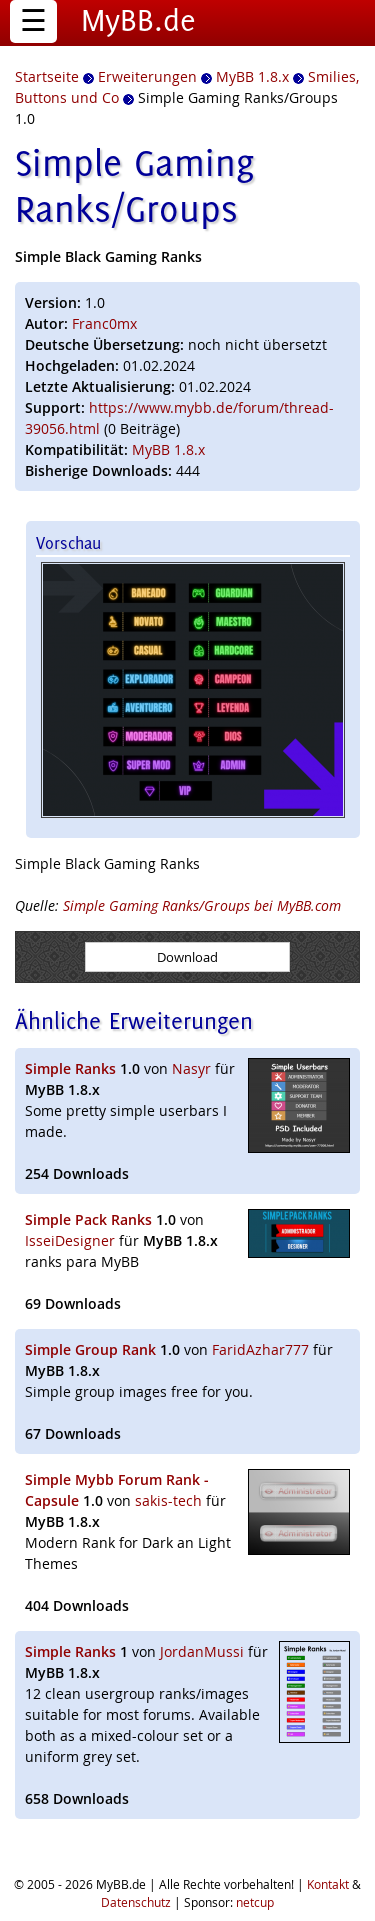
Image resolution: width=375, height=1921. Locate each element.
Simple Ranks (70, 1068)
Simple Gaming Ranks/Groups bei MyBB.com (202, 905)
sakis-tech (168, 1500)
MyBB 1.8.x (168, 449)
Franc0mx (104, 323)
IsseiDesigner (70, 1240)
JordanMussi (202, 1651)
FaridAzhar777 (260, 1349)
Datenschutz (136, 1902)
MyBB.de (138, 20)
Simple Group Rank (90, 1349)
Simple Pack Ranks (88, 1219)
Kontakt (328, 1884)
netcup (255, 1902)
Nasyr (191, 1068)
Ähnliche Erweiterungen (134, 1020)
